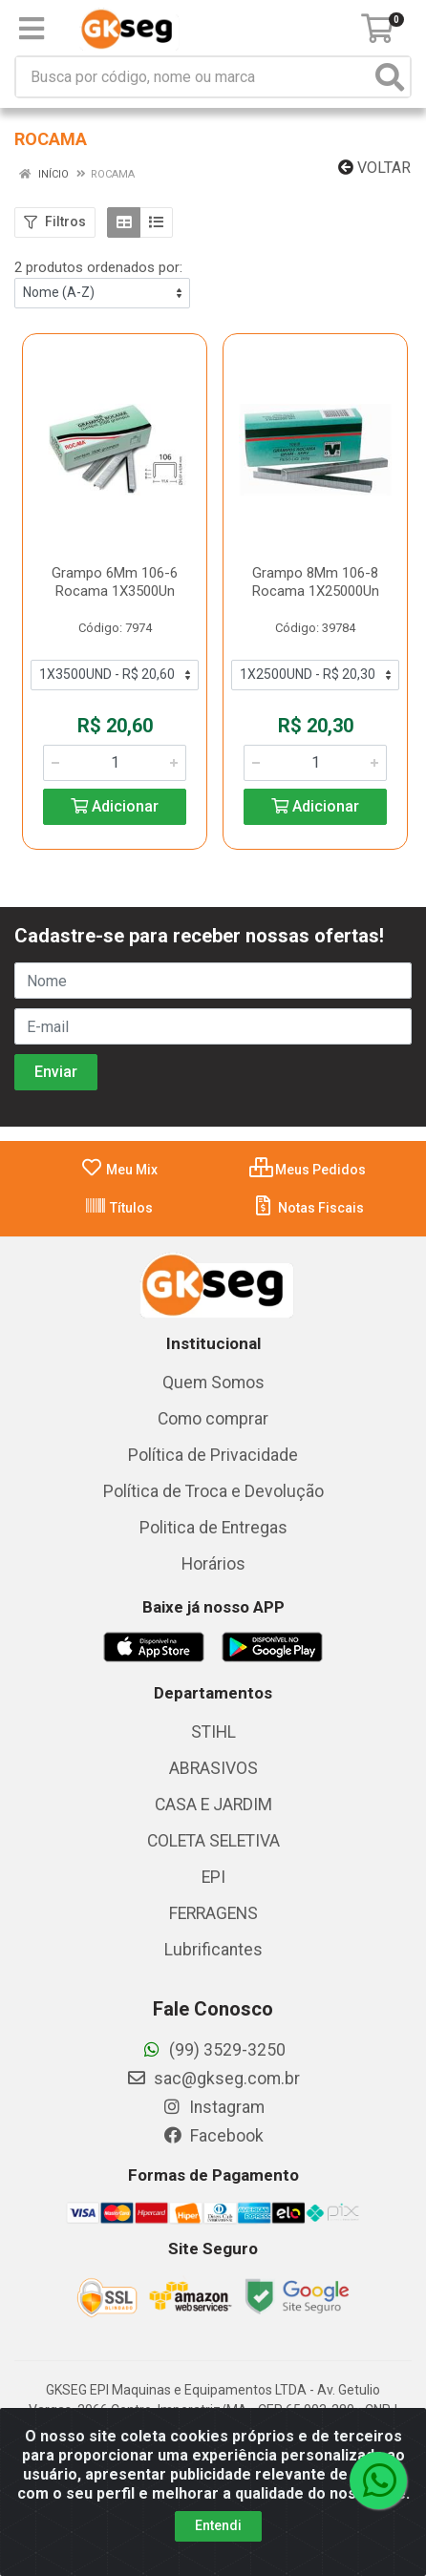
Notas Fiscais (308, 1207)
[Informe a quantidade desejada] (114, 763)
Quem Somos (213, 1382)
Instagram (213, 2107)
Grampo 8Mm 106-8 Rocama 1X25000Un (315, 582)
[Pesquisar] (390, 76)
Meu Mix (119, 1169)
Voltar (374, 167)
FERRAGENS (213, 1913)
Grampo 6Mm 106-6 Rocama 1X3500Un (115, 582)
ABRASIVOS (213, 1768)
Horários (213, 1563)
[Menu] (31, 28)
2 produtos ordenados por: (98, 267)
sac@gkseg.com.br (213, 2078)
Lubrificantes (213, 1949)
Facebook (213, 2135)
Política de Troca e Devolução (213, 1491)
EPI (213, 1877)
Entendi (218, 2525)
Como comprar (213, 1418)
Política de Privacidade (213, 1455)
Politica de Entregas (213, 1527)
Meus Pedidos (307, 1169)
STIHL (213, 1732)
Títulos (118, 1207)
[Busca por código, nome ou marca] (193, 76)
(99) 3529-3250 (213, 2049)
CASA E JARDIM (213, 1804)
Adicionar (115, 806)
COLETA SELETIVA (213, 1840)
